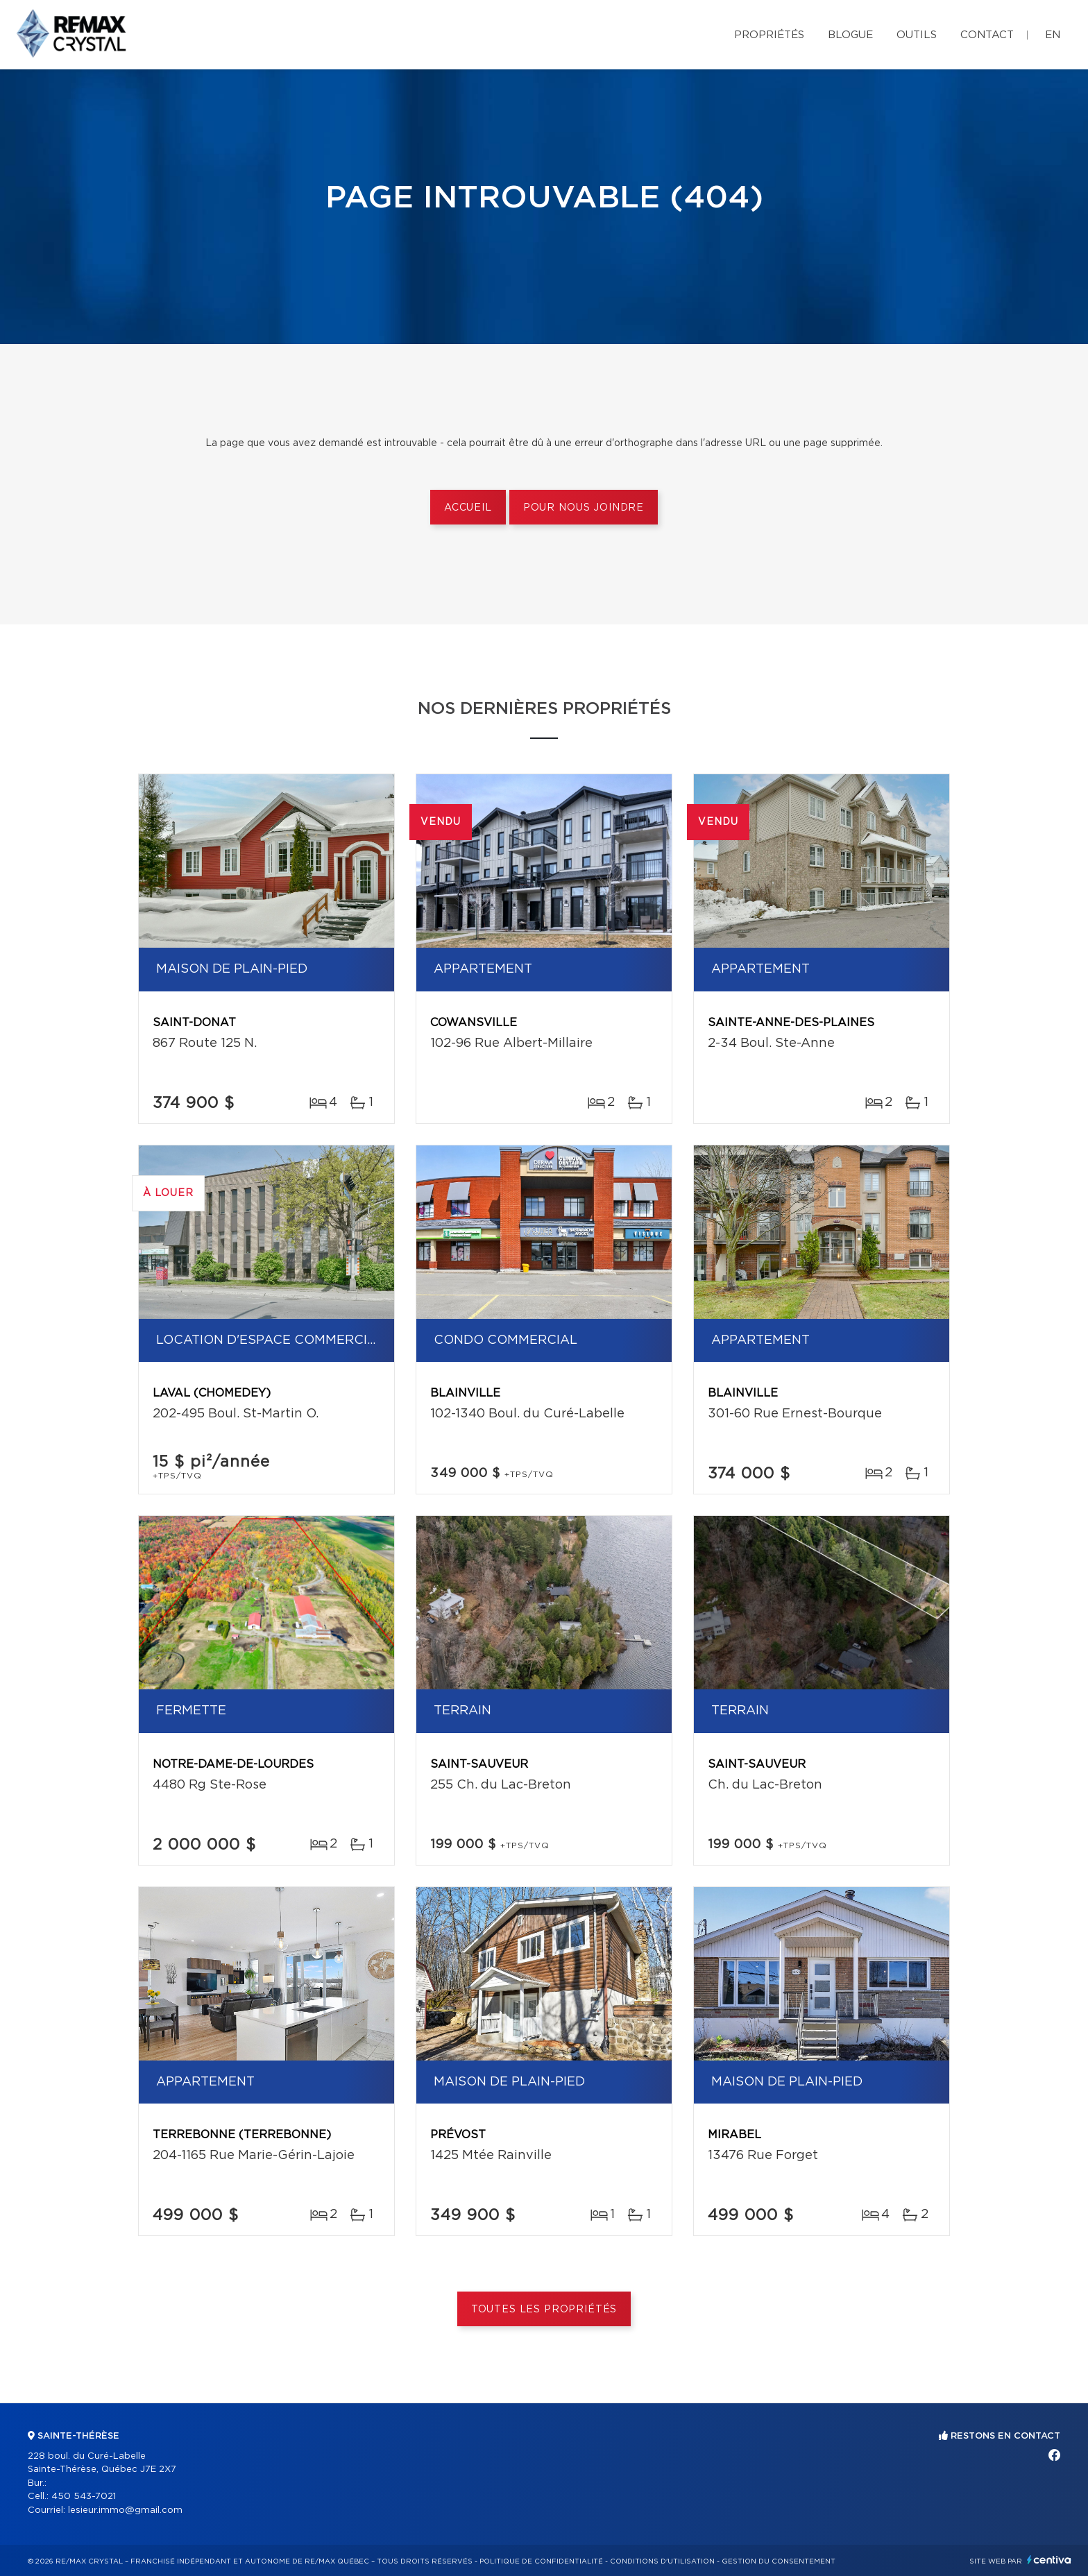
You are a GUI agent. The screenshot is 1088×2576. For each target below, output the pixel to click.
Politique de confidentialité (541, 2561)
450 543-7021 (83, 2496)
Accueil (468, 508)
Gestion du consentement (778, 2561)
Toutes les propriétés (544, 2309)
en (1052, 35)
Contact (987, 35)
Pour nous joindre (583, 508)
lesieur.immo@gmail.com (125, 2510)
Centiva (1049, 2559)
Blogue (850, 35)
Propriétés (769, 35)
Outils (916, 35)
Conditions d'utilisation (662, 2561)
